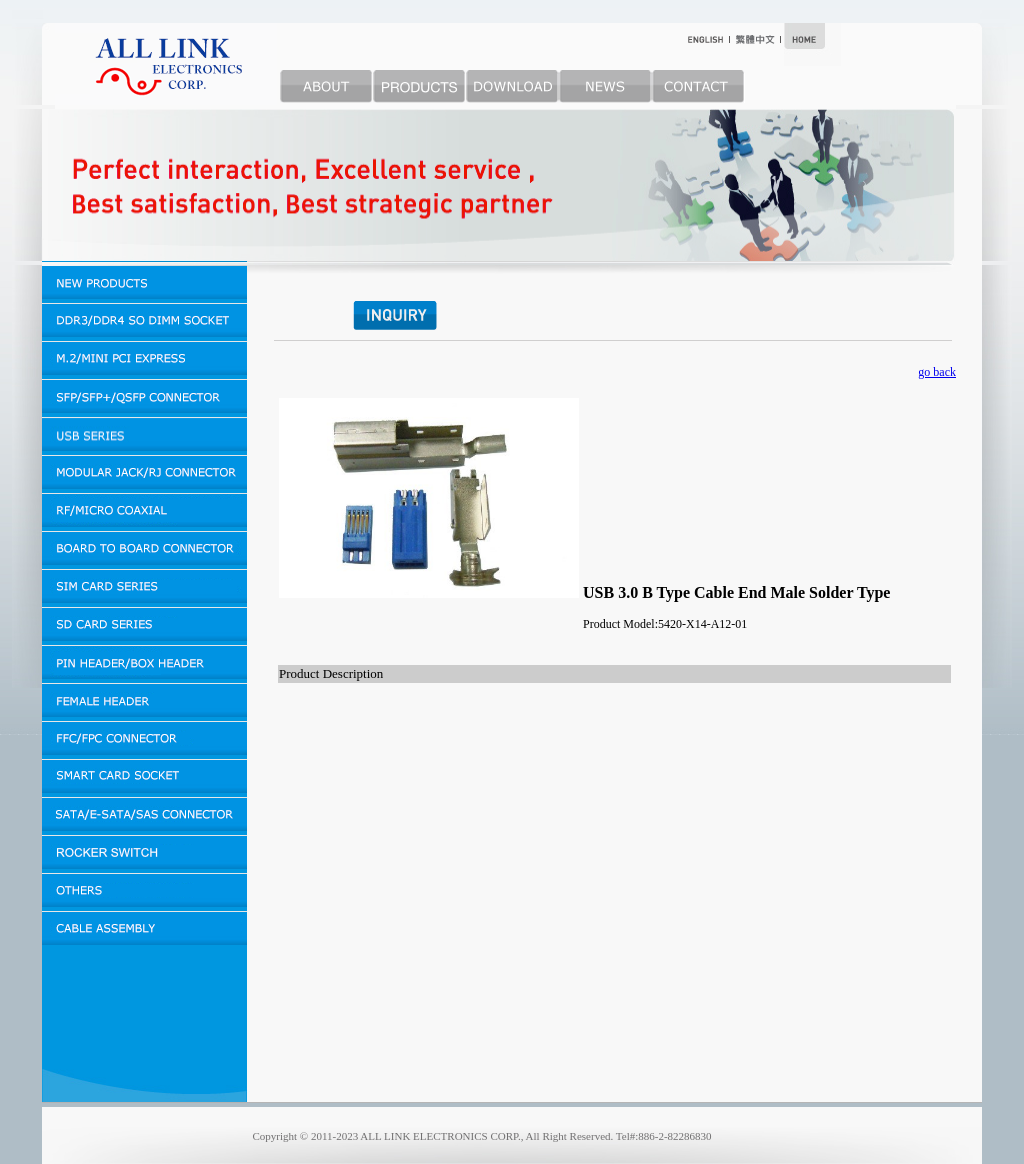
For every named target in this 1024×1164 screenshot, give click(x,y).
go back (937, 372)
